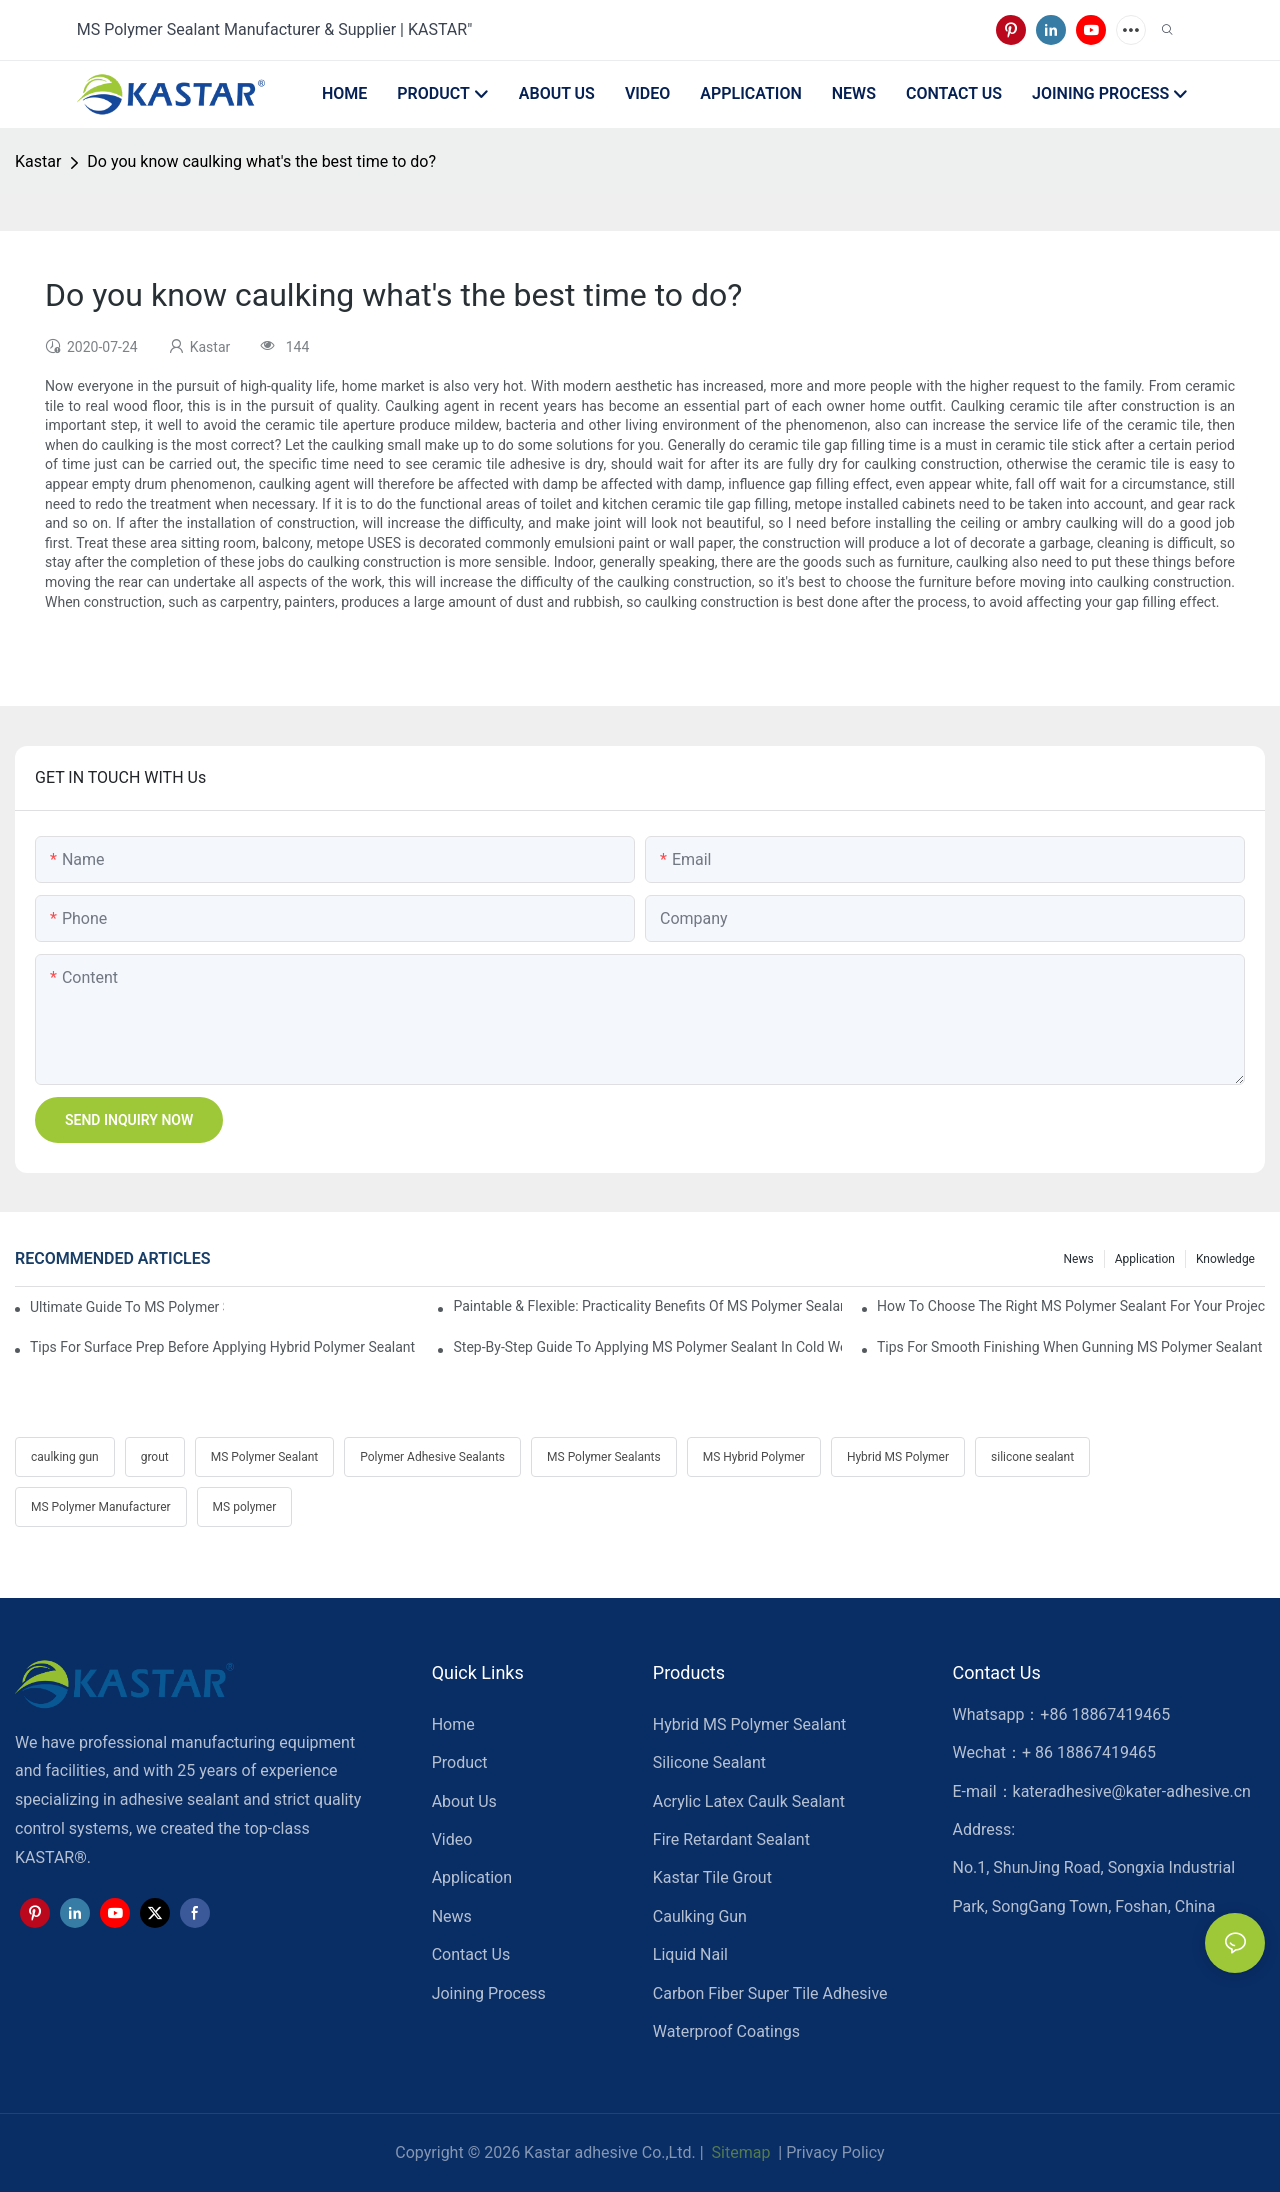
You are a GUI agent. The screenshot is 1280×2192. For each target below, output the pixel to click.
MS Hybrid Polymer (754, 1457)
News (1079, 1259)
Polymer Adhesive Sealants (432, 1457)
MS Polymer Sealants (604, 1457)
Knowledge (1225, 1259)
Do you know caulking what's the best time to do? (261, 161)
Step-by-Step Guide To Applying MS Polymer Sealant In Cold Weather (647, 1347)
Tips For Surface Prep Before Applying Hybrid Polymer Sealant (222, 1347)
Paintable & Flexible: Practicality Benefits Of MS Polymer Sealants (647, 1306)
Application (1145, 1259)
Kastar (38, 161)
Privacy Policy (835, 2152)
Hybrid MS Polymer (898, 1457)
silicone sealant (1032, 1457)
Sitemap (739, 2152)
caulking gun (65, 1457)
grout (155, 1457)
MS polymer (245, 1507)
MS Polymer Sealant (264, 1457)
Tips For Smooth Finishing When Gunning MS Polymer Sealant (1069, 1347)
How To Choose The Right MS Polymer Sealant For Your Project (1071, 1306)
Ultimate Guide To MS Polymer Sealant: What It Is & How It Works (127, 1307)
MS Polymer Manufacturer (101, 1507)
